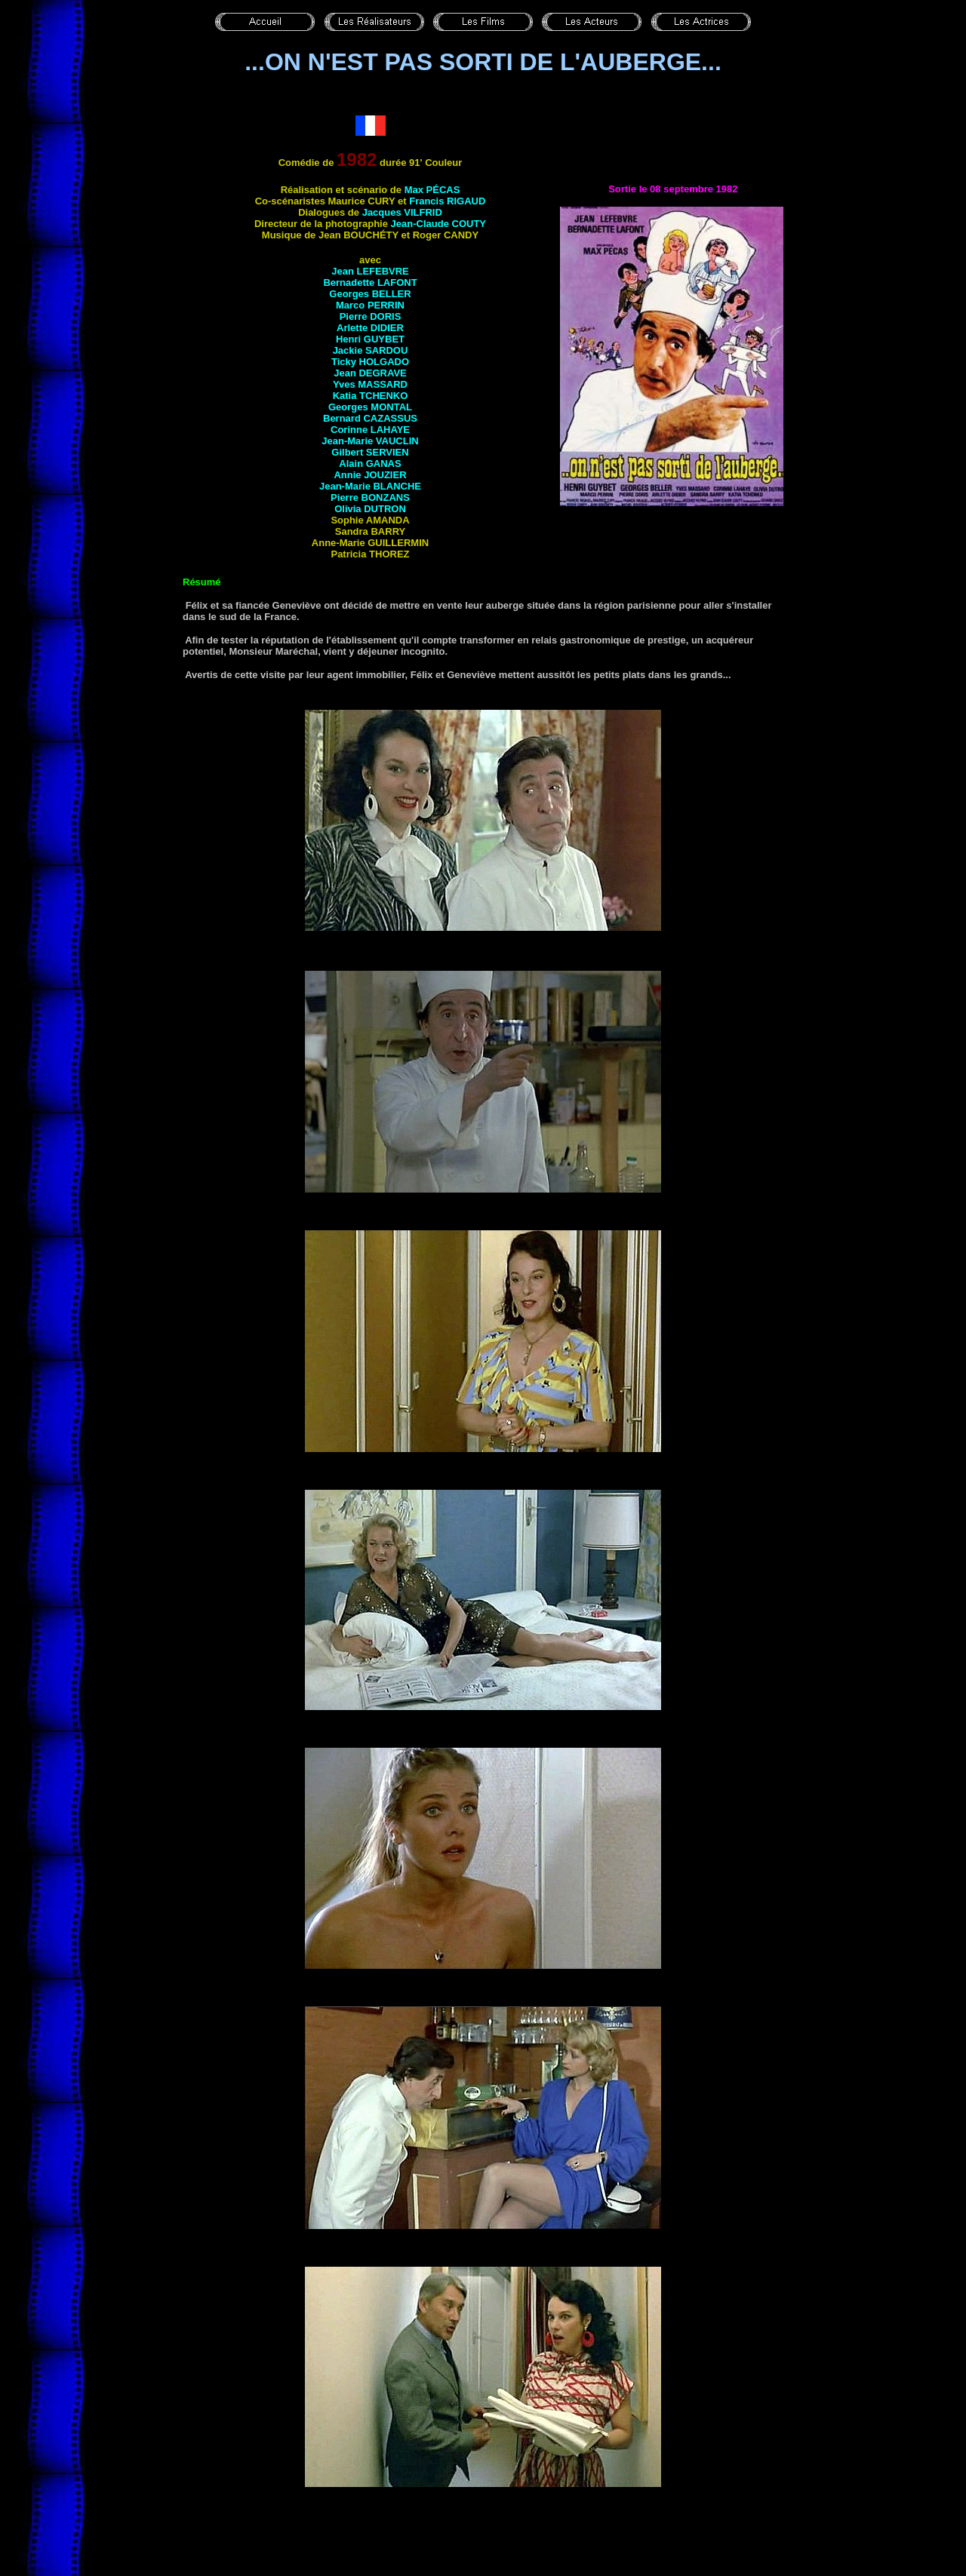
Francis (447, 201)
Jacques (402, 212)
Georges (370, 293)
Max (432, 189)
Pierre (370, 316)
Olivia (370, 508)
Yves (370, 384)
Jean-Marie (369, 441)
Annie (370, 475)
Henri (370, 339)
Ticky (370, 361)
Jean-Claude (438, 223)
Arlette (370, 327)
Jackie (370, 350)
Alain (370, 463)
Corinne (370, 429)
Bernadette (370, 282)
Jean (370, 271)
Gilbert (369, 452)
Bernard (370, 418)
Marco (370, 305)
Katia (370, 395)
